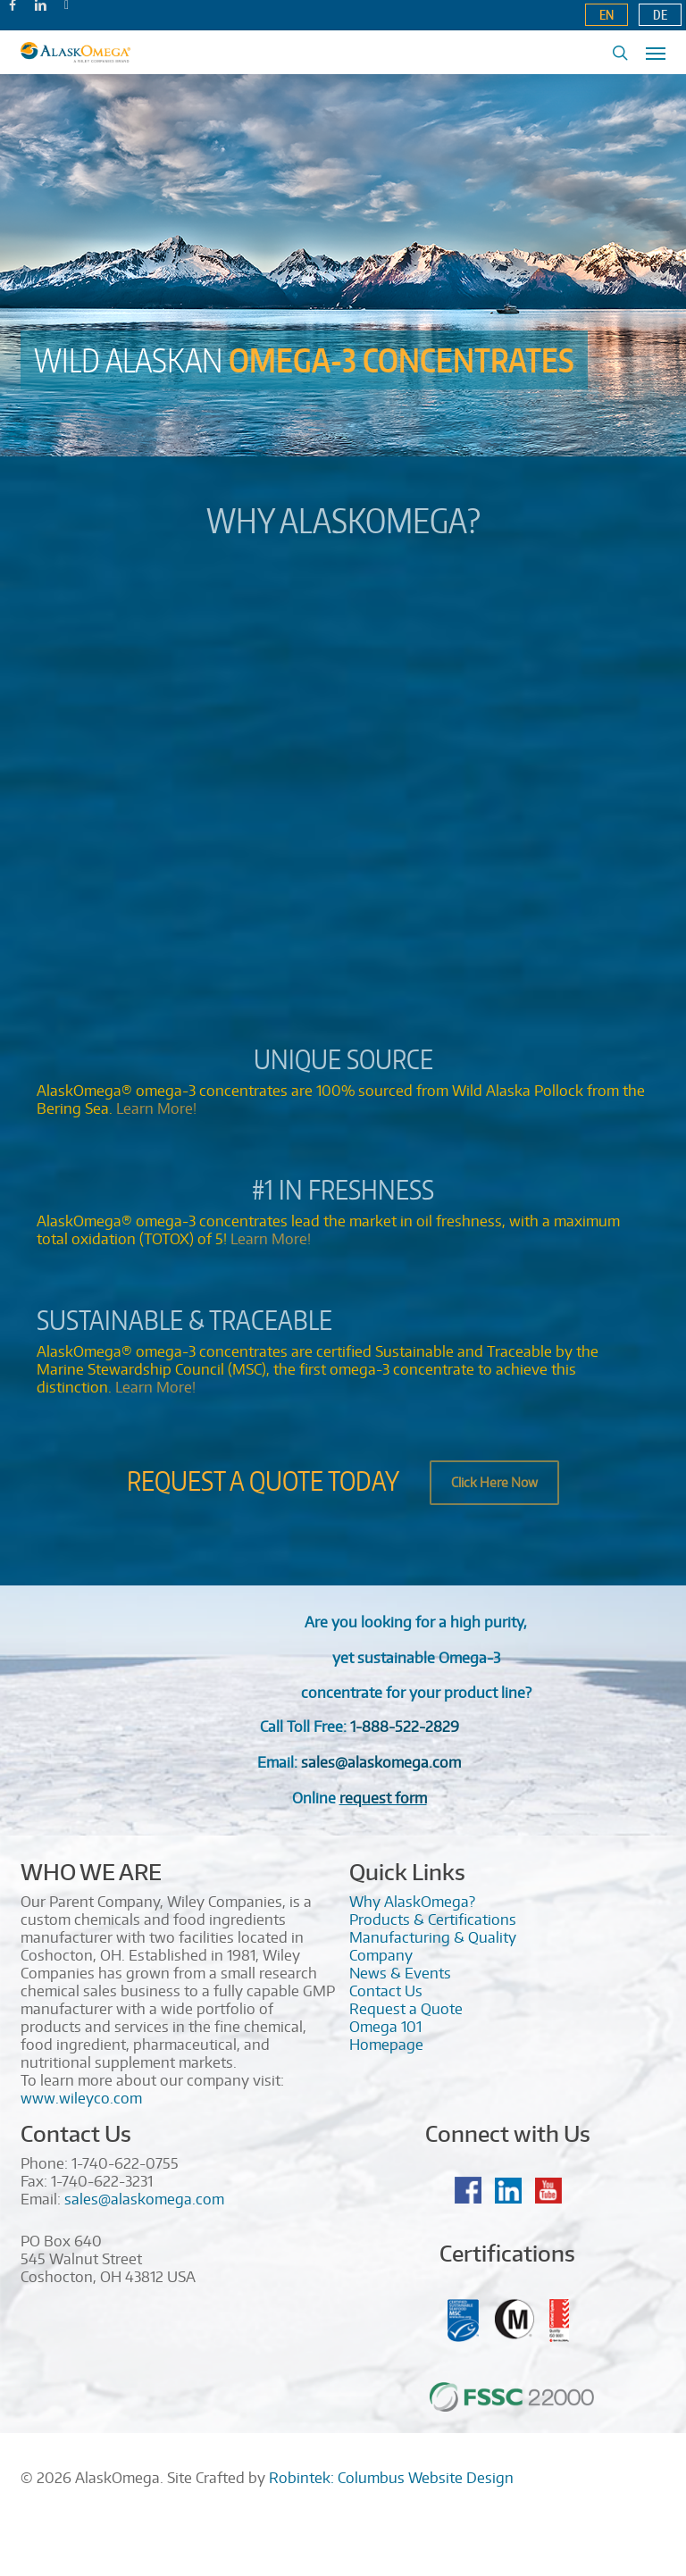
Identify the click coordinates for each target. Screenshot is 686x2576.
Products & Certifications (432, 1919)
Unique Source (343, 1058)
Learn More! (156, 1108)
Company (381, 1955)
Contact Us (385, 1991)
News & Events (400, 1973)
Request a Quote (406, 2009)
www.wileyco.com (81, 2098)
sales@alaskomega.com (144, 2199)
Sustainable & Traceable (184, 1319)
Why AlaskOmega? (343, 519)
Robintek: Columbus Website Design (391, 2478)
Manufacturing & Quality (432, 1937)
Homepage (386, 2044)
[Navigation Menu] (655, 53)
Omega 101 (385, 2027)
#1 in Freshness (343, 1189)
